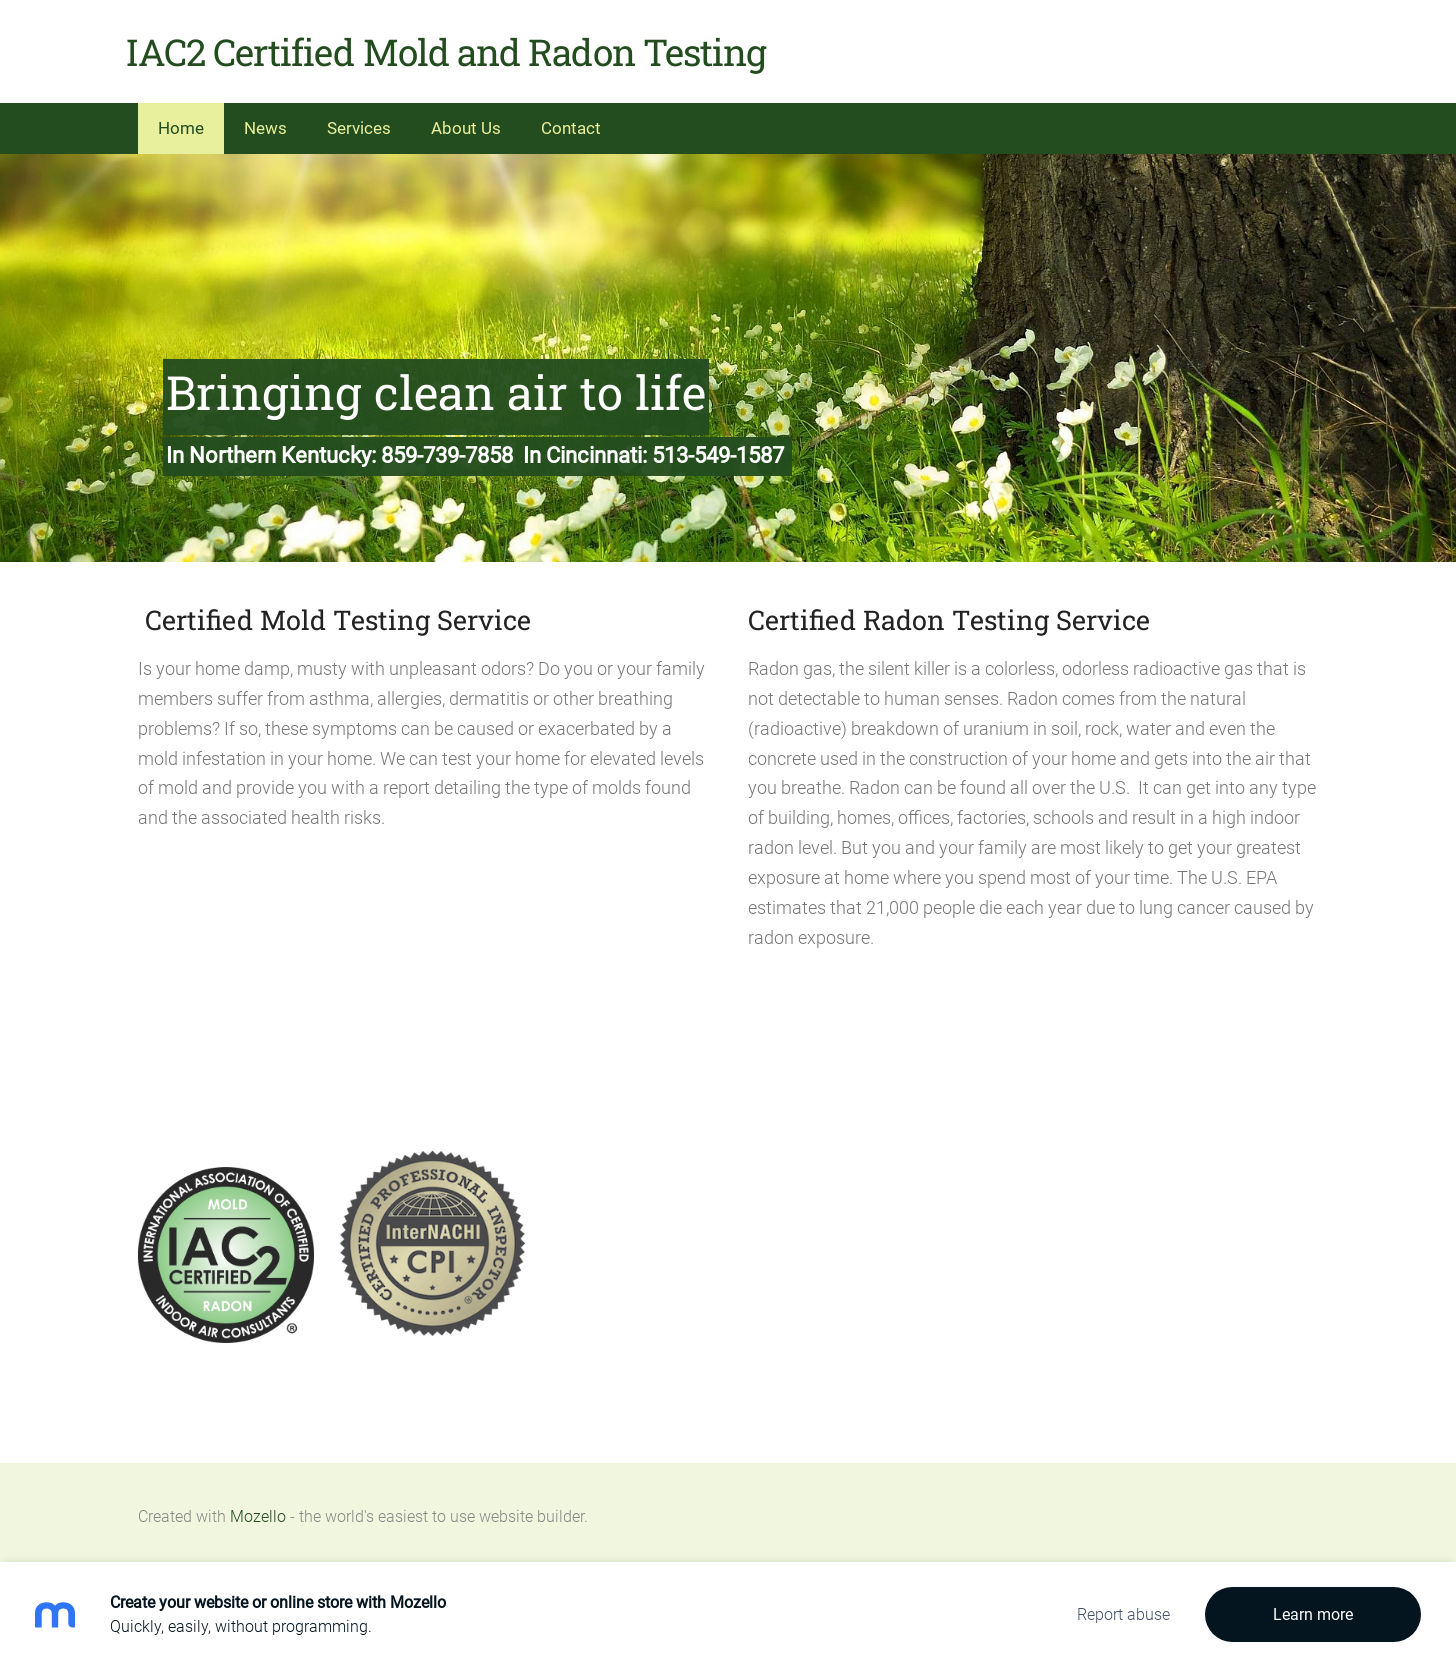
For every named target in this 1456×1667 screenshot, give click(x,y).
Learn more (1313, 1614)
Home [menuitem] (181, 120)
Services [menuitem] (359, 120)
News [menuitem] (265, 120)
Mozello (258, 1508)
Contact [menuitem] (571, 120)
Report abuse (1123, 1614)
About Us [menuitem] (466, 120)
